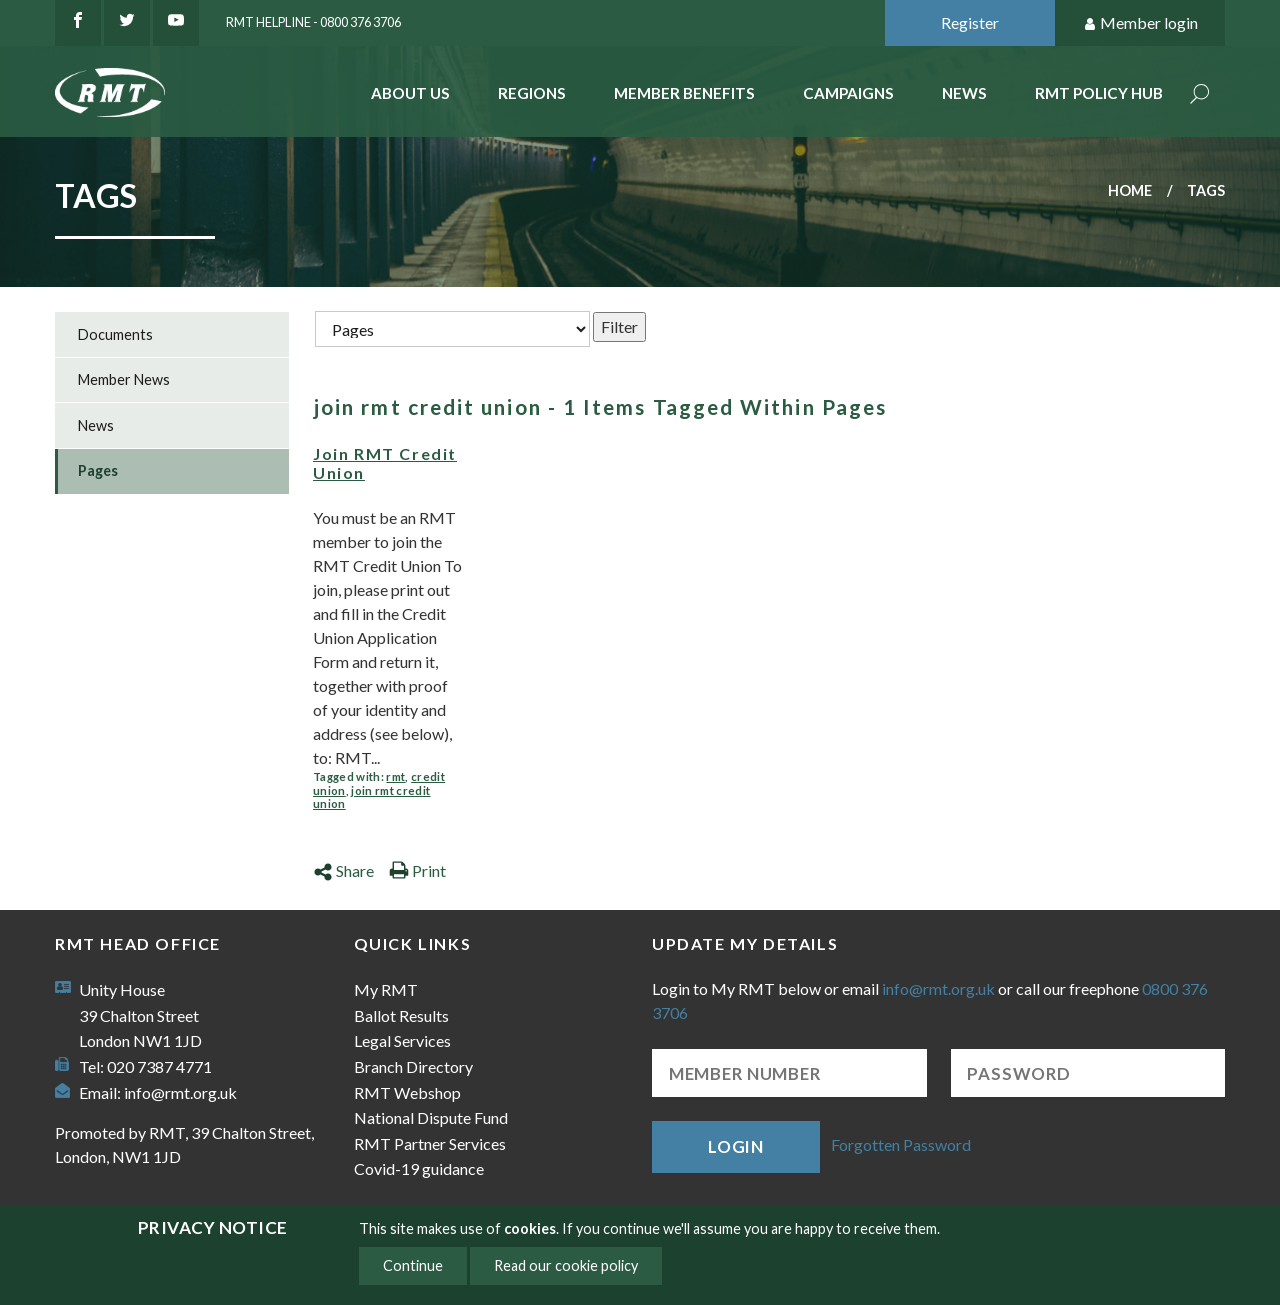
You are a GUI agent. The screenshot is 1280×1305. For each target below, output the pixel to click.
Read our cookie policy (566, 1265)
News (964, 93)
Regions (532, 93)
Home (1130, 190)
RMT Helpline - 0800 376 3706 (313, 22)
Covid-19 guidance (419, 1168)
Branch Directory (413, 1066)
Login (736, 1146)
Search (1200, 95)
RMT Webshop (407, 1092)
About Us (410, 93)
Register (970, 22)
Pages (98, 470)
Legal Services (402, 1040)
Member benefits (684, 93)
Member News (124, 379)
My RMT (386, 989)
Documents (115, 334)
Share (343, 870)
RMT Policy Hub (1099, 93)
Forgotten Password (901, 1144)
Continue (413, 1265)
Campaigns (848, 93)
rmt (395, 776)
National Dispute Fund (431, 1117)
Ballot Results (401, 1015)
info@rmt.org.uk (180, 1092)
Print (417, 870)
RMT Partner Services (430, 1143)
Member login (1140, 23)
